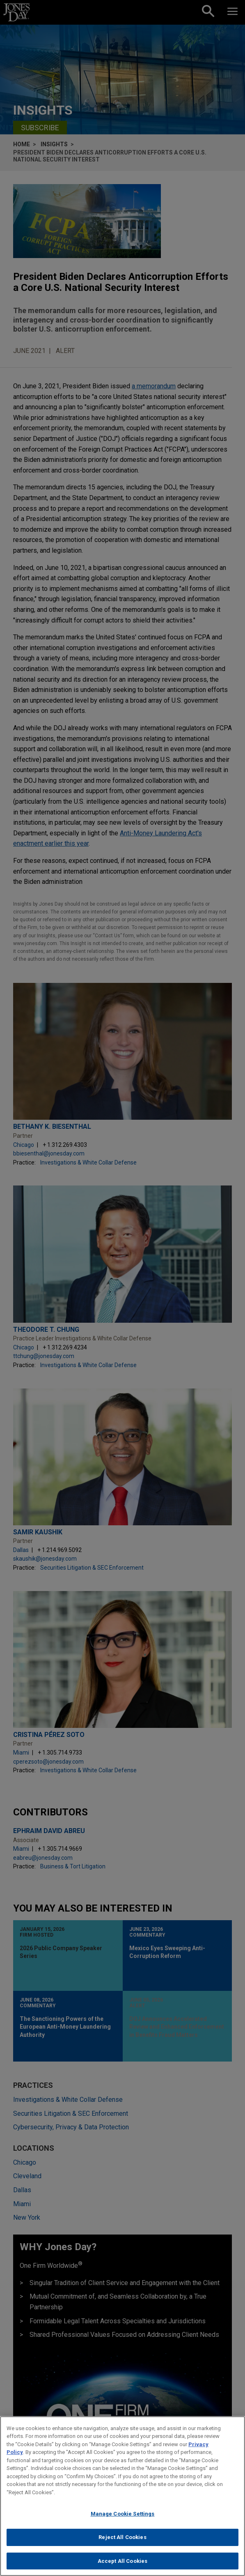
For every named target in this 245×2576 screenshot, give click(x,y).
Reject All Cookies (122, 2542)
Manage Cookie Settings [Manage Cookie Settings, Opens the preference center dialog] (123, 2519)
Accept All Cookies (122, 2565)
